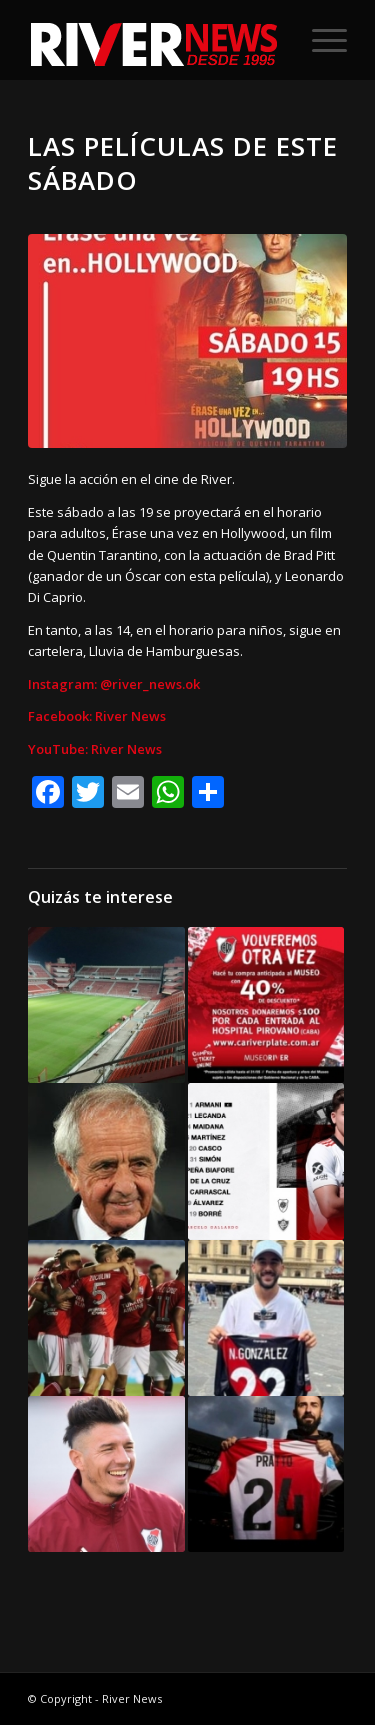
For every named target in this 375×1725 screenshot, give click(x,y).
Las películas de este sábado (183, 163)
